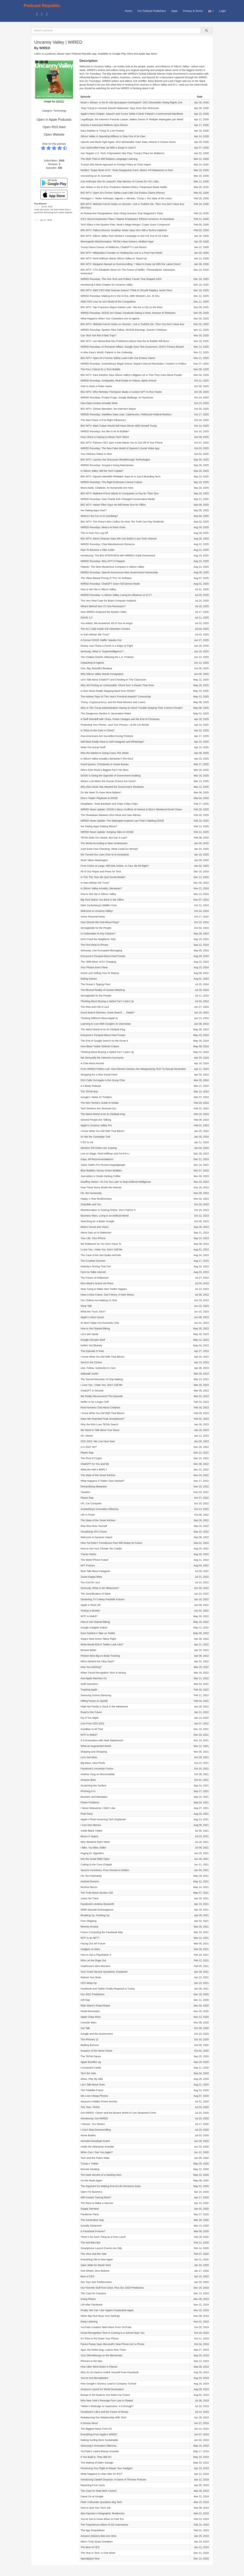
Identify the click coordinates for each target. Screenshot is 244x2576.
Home (128, 10)
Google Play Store (122, 53)
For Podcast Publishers (152, 10)
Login (222, 10)
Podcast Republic (42, 5)
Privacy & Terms (193, 10)
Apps (174, 10)
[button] (211, 10)
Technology (60, 110)
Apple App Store (147, 53)
